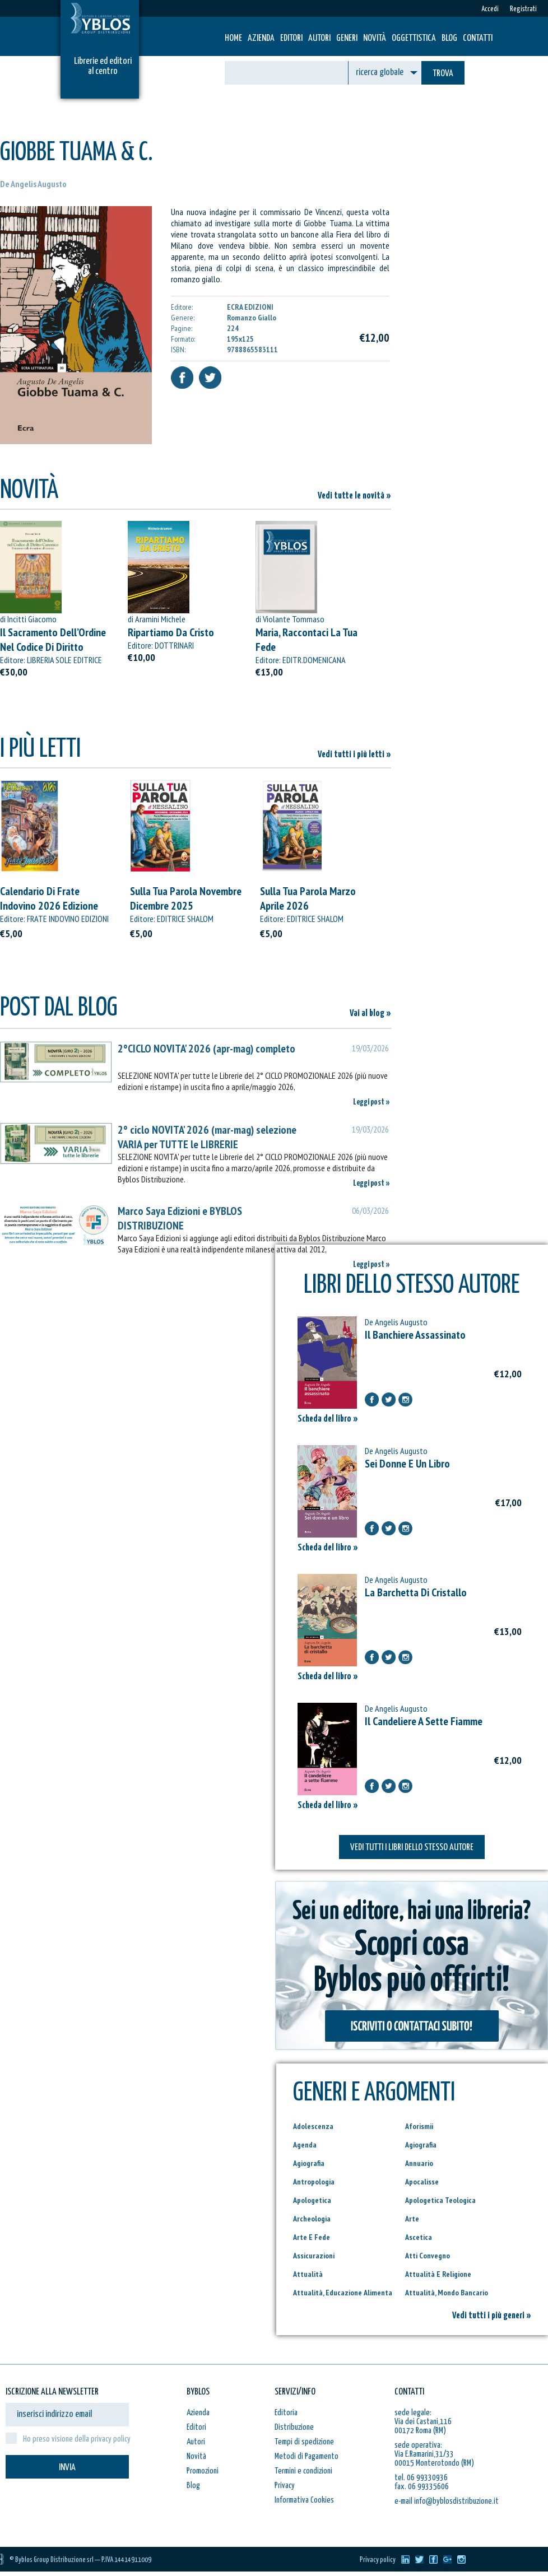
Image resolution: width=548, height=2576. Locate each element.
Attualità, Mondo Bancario (446, 2293)
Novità (374, 38)
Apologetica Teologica (440, 2200)
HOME (233, 38)
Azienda (261, 38)
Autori (319, 38)
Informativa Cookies (304, 2500)
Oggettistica (414, 38)
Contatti (478, 38)
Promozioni (203, 2471)
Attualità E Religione (438, 2274)
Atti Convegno (427, 2256)
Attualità (308, 2274)
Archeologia (312, 2219)
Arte (412, 2219)
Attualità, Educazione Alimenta (342, 2293)
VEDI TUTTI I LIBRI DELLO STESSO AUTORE (411, 1847)
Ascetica (418, 2237)
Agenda (305, 2145)
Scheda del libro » (328, 1419)
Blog (449, 38)
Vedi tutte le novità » (354, 496)
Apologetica (312, 2200)
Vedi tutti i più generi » (491, 2316)
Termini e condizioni (303, 2471)
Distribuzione (294, 2427)
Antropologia (314, 2182)
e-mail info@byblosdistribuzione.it (446, 2501)
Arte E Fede (311, 2237)
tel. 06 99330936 (421, 2477)
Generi (346, 38)
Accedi (490, 9)
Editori (291, 38)
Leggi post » (371, 1102)
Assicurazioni (314, 2256)
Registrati (523, 9)
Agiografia (420, 2145)
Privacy (285, 2485)
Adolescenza (313, 2126)
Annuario (419, 2163)
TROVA (443, 73)
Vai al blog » (370, 1013)
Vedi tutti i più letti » (354, 755)
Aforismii (419, 2126)
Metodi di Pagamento (306, 2456)
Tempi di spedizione (304, 2442)
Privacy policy (378, 2560)
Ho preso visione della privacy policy (77, 2439)
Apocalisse (422, 2182)
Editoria (286, 2413)
